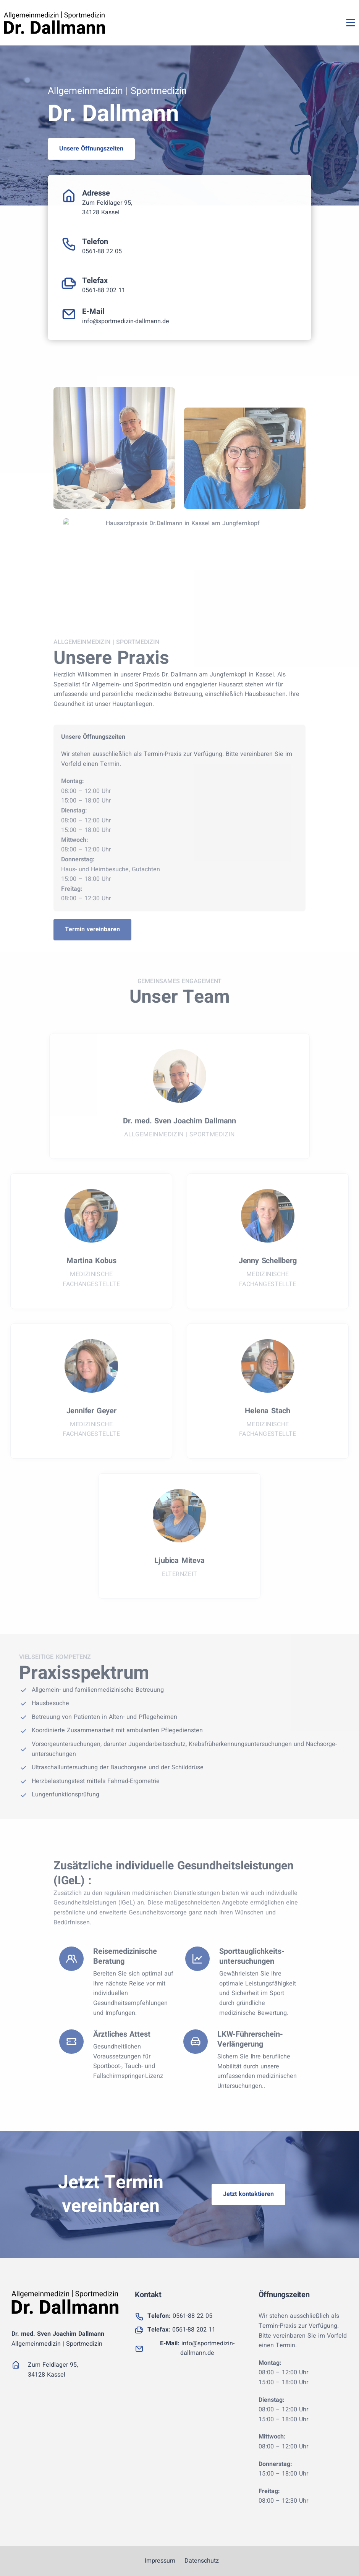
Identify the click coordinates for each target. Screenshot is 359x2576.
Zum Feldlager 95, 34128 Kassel (107, 207)
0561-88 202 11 (103, 290)
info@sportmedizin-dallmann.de (125, 321)
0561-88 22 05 (102, 251)
